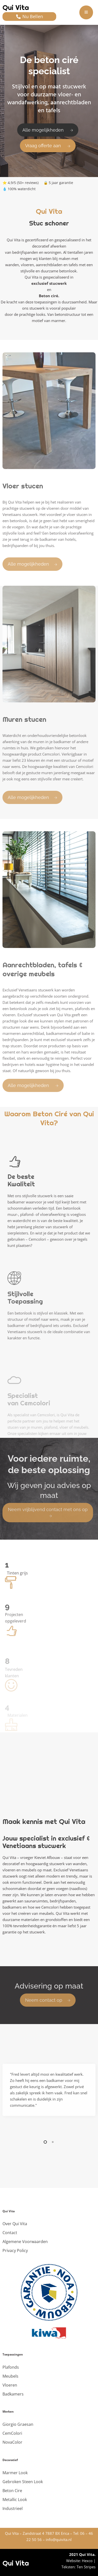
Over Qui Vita (14, 2223)
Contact (9, 2232)
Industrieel (12, 2508)
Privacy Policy (15, 2250)
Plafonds (10, 2367)
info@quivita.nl (59, 2539)
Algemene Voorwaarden (25, 2241)
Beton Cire (12, 2490)
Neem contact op (47, 2000)
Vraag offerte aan (47, 145)
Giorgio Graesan (17, 2424)
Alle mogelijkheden (47, 130)
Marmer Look (15, 2472)
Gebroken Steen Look (22, 2481)
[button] (45, 2142)
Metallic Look (14, 2499)
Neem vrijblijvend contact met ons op (48, 1512)
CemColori (12, 2433)
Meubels (10, 2376)
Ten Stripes (86, 2566)
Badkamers (13, 2394)
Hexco (87, 2560)
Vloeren (9, 2385)
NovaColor (12, 2442)
